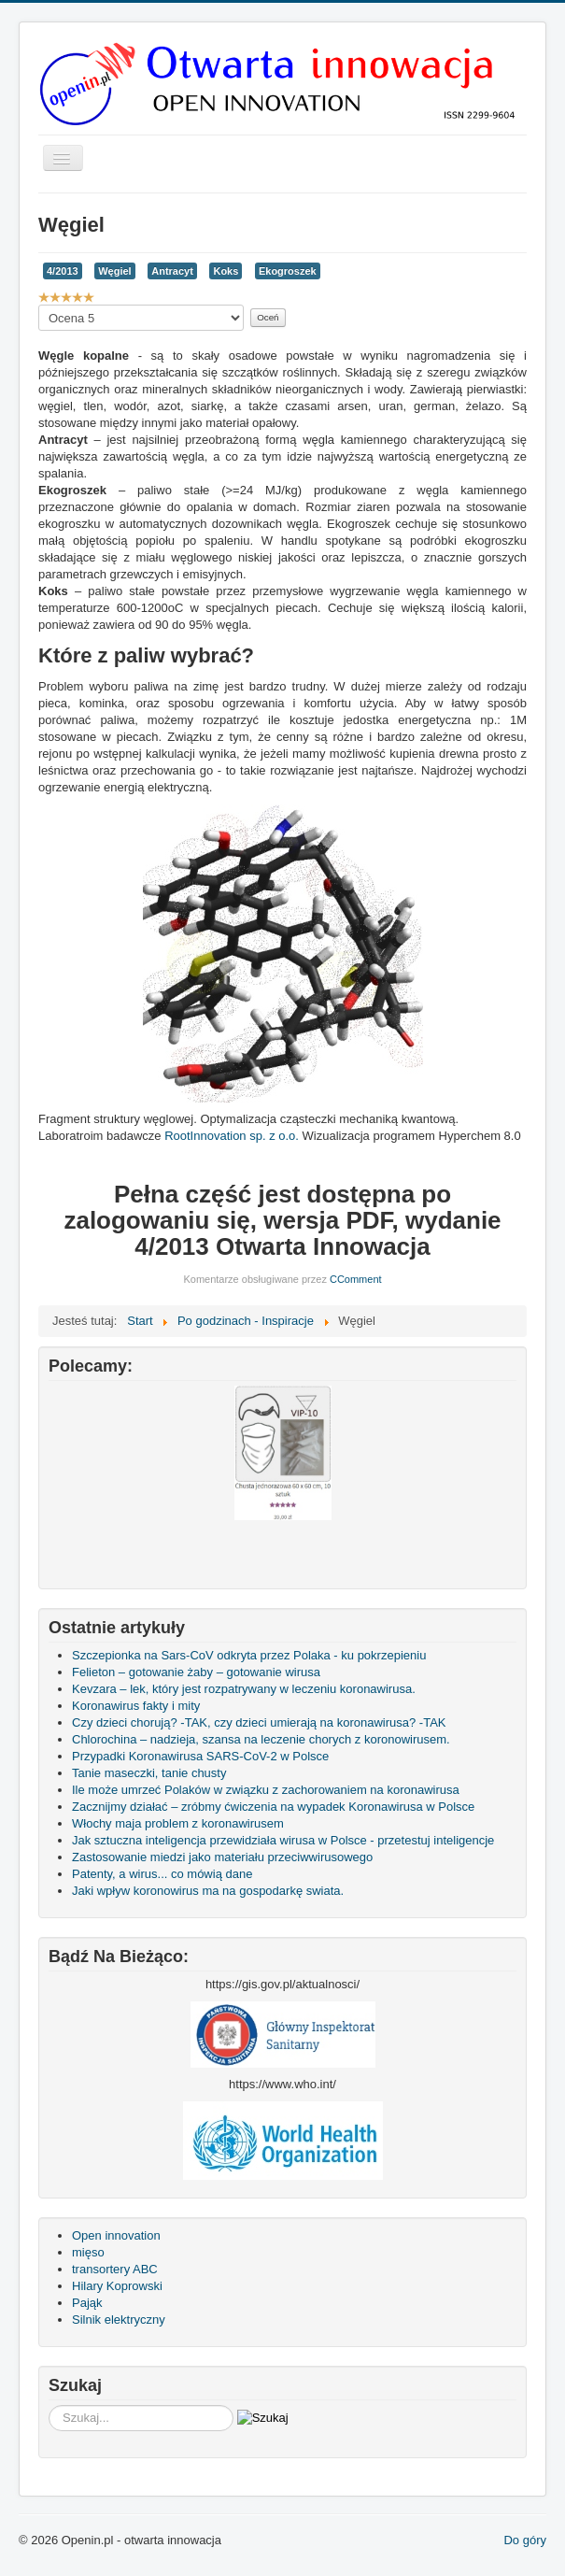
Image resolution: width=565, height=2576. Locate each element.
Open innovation (116, 2235)
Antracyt (172, 271)
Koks (225, 271)
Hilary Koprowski (117, 2286)
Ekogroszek (288, 271)
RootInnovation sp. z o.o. (231, 1136)
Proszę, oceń (38, 305)
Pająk (87, 2303)
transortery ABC (115, 2269)
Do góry (524, 2540)
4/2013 (62, 271)
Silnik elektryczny (118, 2320)
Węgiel (114, 271)
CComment (356, 1279)
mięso (88, 2252)
